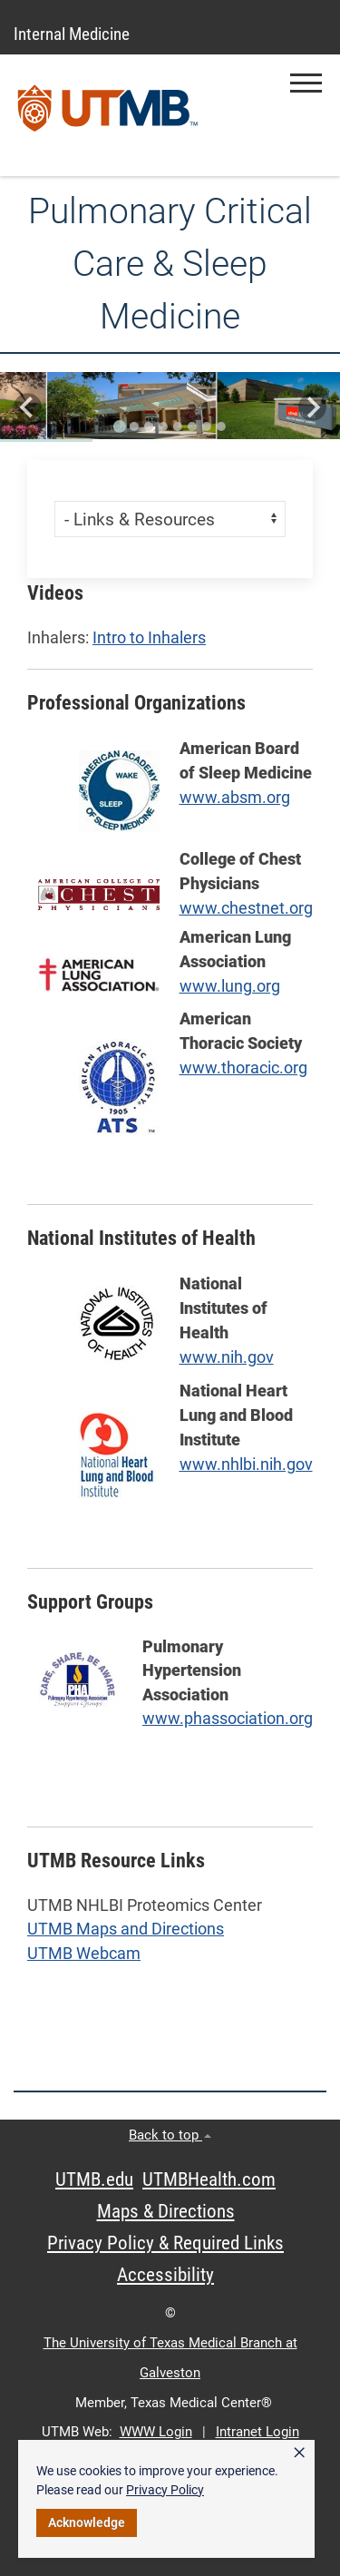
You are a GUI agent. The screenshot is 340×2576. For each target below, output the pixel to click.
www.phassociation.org (227, 1718)
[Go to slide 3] (148, 426)
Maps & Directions (166, 2211)
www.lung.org (230, 985)
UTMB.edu (94, 2179)
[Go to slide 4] (163, 426)
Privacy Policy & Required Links (165, 2243)
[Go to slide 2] (134, 426)
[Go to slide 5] (177, 426)
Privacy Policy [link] (165, 2490)
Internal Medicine (72, 34)
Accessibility (165, 2275)
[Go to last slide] (28, 407)
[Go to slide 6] (192, 426)
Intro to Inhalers (149, 638)
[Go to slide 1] (119, 426)
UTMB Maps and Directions (125, 1929)
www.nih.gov (227, 1356)
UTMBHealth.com (209, 2179)
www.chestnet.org (246, 907)
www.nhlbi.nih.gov (246, 1464)
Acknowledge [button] (86, 2522)
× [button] (299, 2453)
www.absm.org (235, 797)
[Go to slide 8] (221, 426)
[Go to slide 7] (206, 426)
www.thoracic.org (243, 1067)
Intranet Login (257, 2432)
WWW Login (156, 2432)
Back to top (170, 2135)
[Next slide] (312, 407)
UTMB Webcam (84, 1953)
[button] (306, 83)
